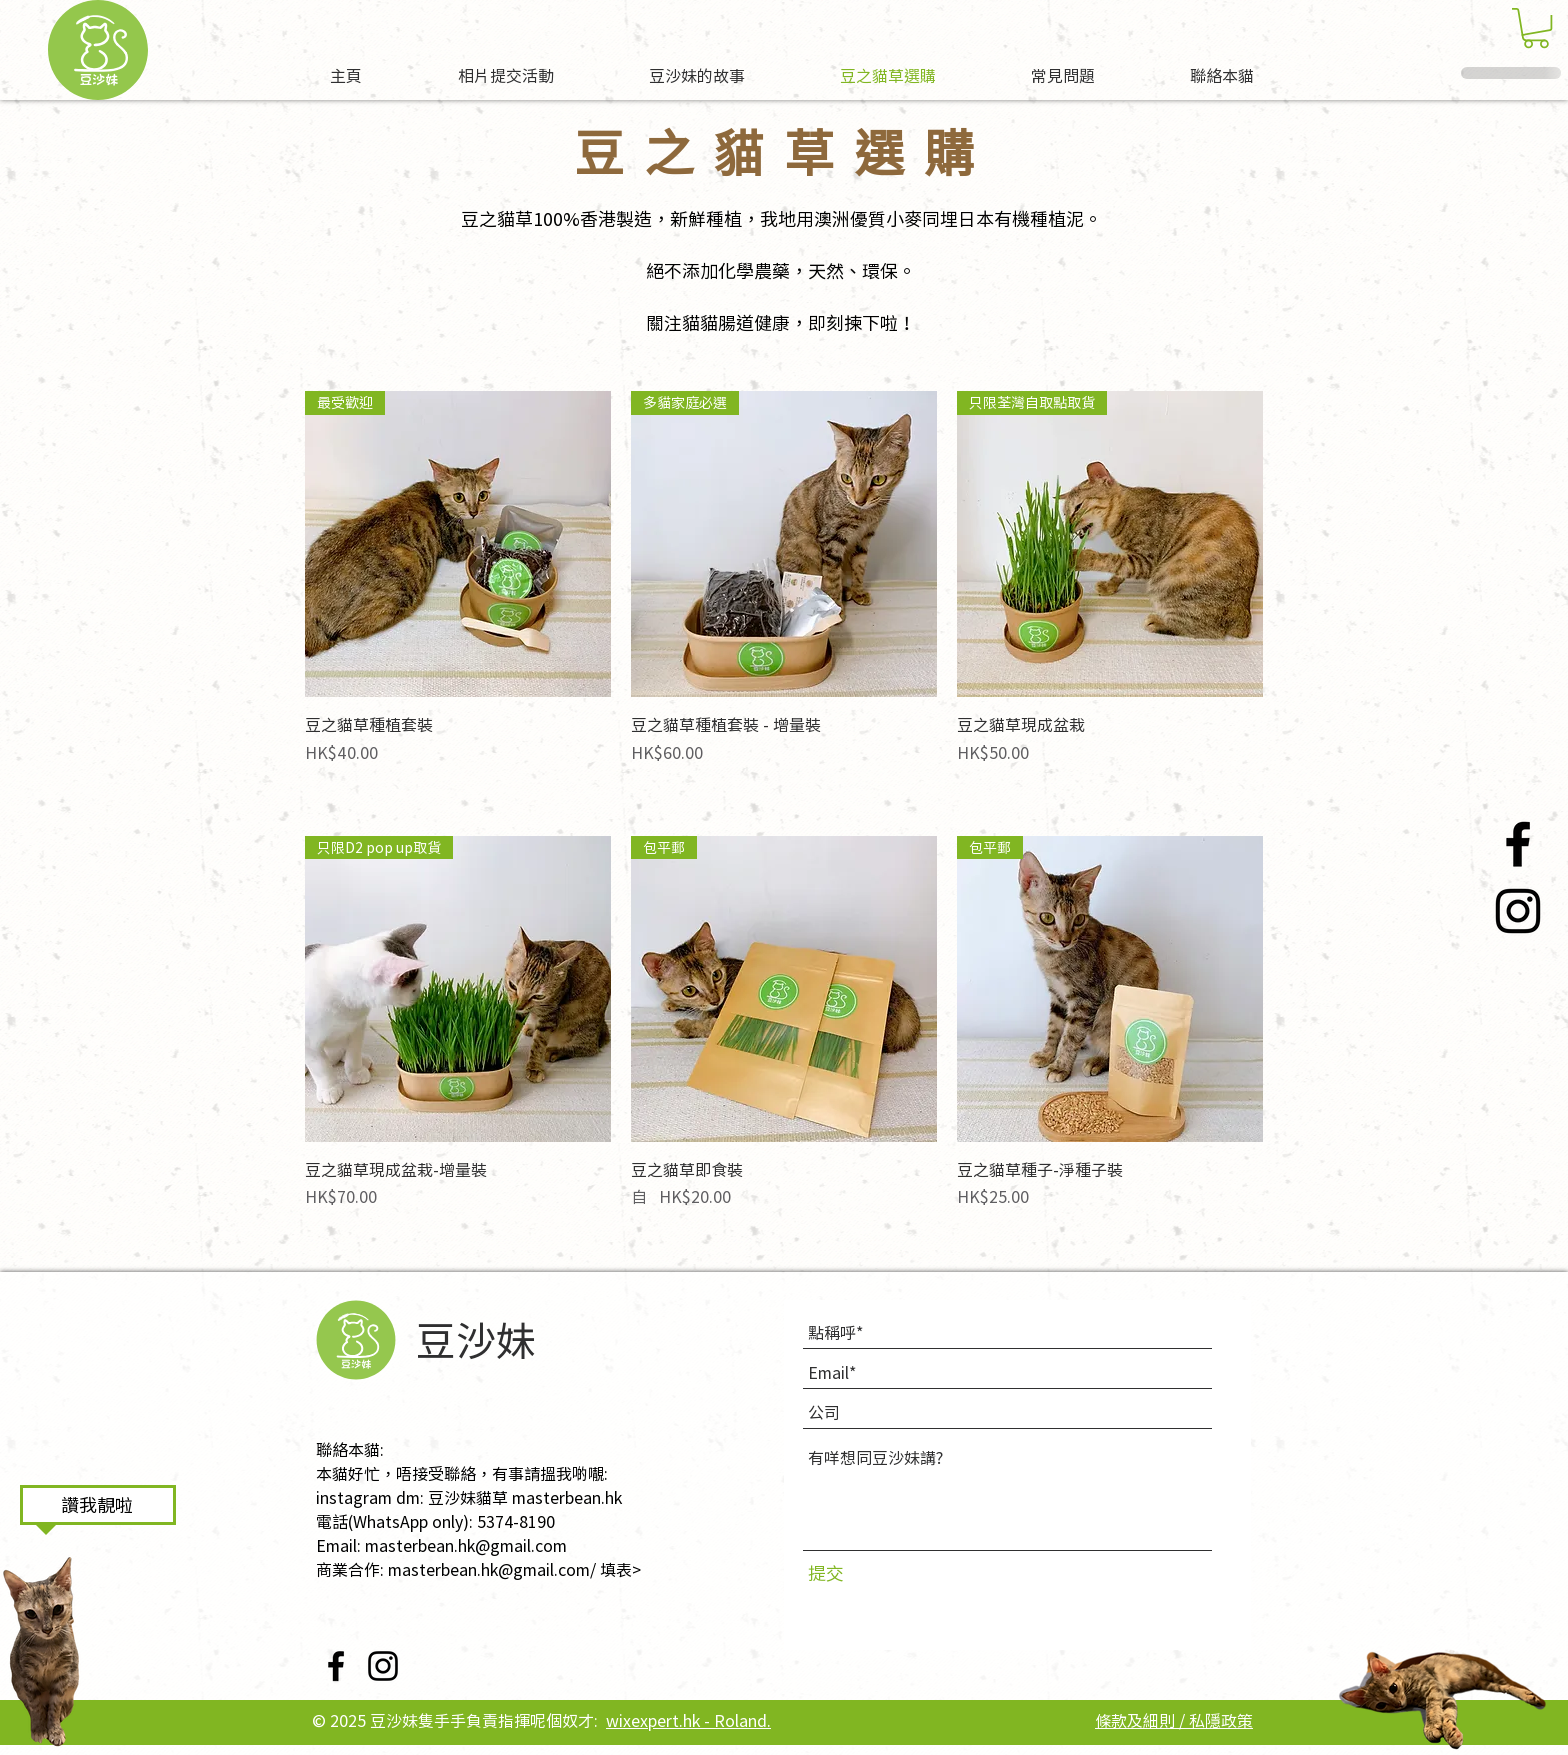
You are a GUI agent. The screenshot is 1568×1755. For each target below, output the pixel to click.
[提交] (848, 1572)
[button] (1536, 28)
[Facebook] (1518, 844)
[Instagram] (1518, 911)
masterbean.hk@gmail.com (466, 1545)
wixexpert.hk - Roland (686, 1720)
